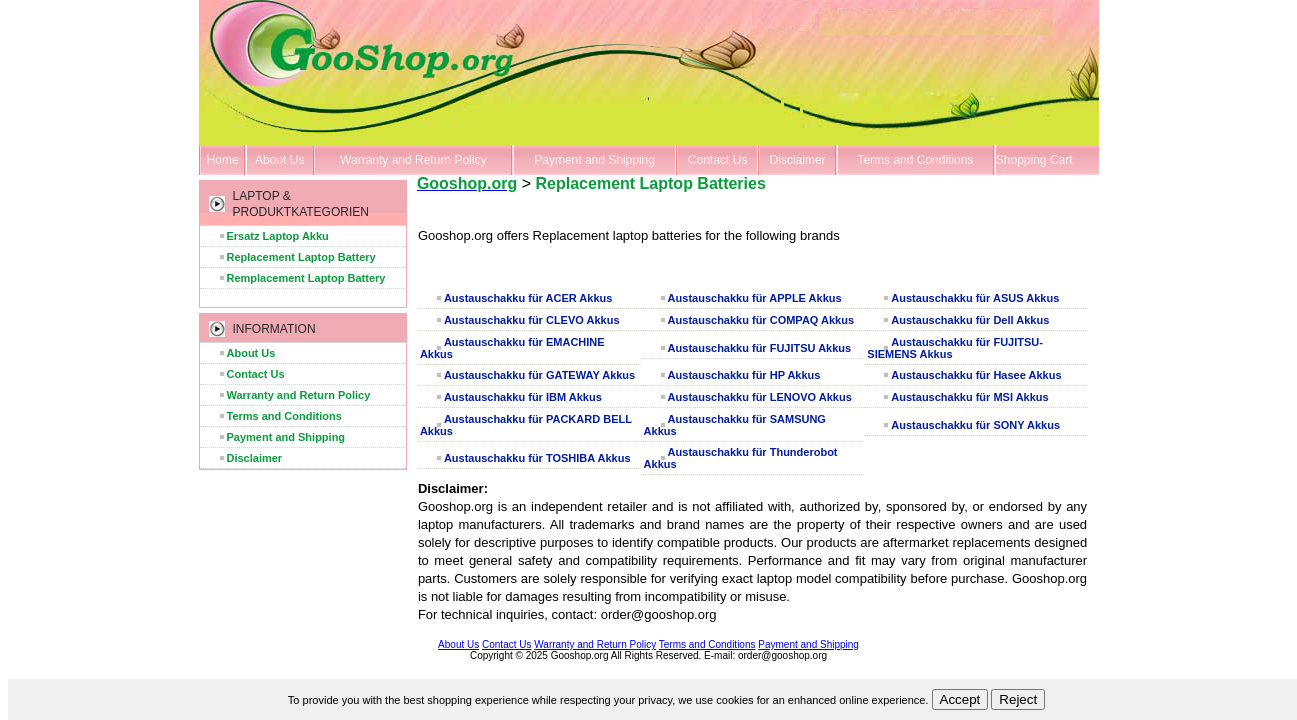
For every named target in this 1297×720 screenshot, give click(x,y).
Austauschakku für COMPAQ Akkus (761, 320)
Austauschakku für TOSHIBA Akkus (537, 458)
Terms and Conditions (915, 160)
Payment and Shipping (594, 160)
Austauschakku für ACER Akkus (528, 298)
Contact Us (717, 160)
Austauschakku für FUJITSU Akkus (760, 348)
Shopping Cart (1034, 160)
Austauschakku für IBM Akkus (523, 397)
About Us (279, 160)
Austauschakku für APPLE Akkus (755, 298)
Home (223, 160)
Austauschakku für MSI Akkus (969, 397)
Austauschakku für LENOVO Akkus (760, 397)
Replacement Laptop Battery (301, 257)
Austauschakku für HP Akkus (744, 375)
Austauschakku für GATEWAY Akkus (539, 375)
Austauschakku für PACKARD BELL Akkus (526, 425)
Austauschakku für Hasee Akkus (976, 375)
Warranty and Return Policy (413, 160)
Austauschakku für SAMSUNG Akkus (735, 425)
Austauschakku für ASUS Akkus (975, 298)
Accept (960, 699)
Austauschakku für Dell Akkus (970, 320)
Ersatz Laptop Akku (278, 236)
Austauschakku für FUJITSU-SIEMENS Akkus (955, 348)
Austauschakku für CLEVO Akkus (532, 320)
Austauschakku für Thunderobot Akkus (741, 458)
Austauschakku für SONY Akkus (975, 425)
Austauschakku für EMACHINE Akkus (512, 348)
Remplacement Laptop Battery (306, 278)
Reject (1018, 699)
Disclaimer (798, 160)
